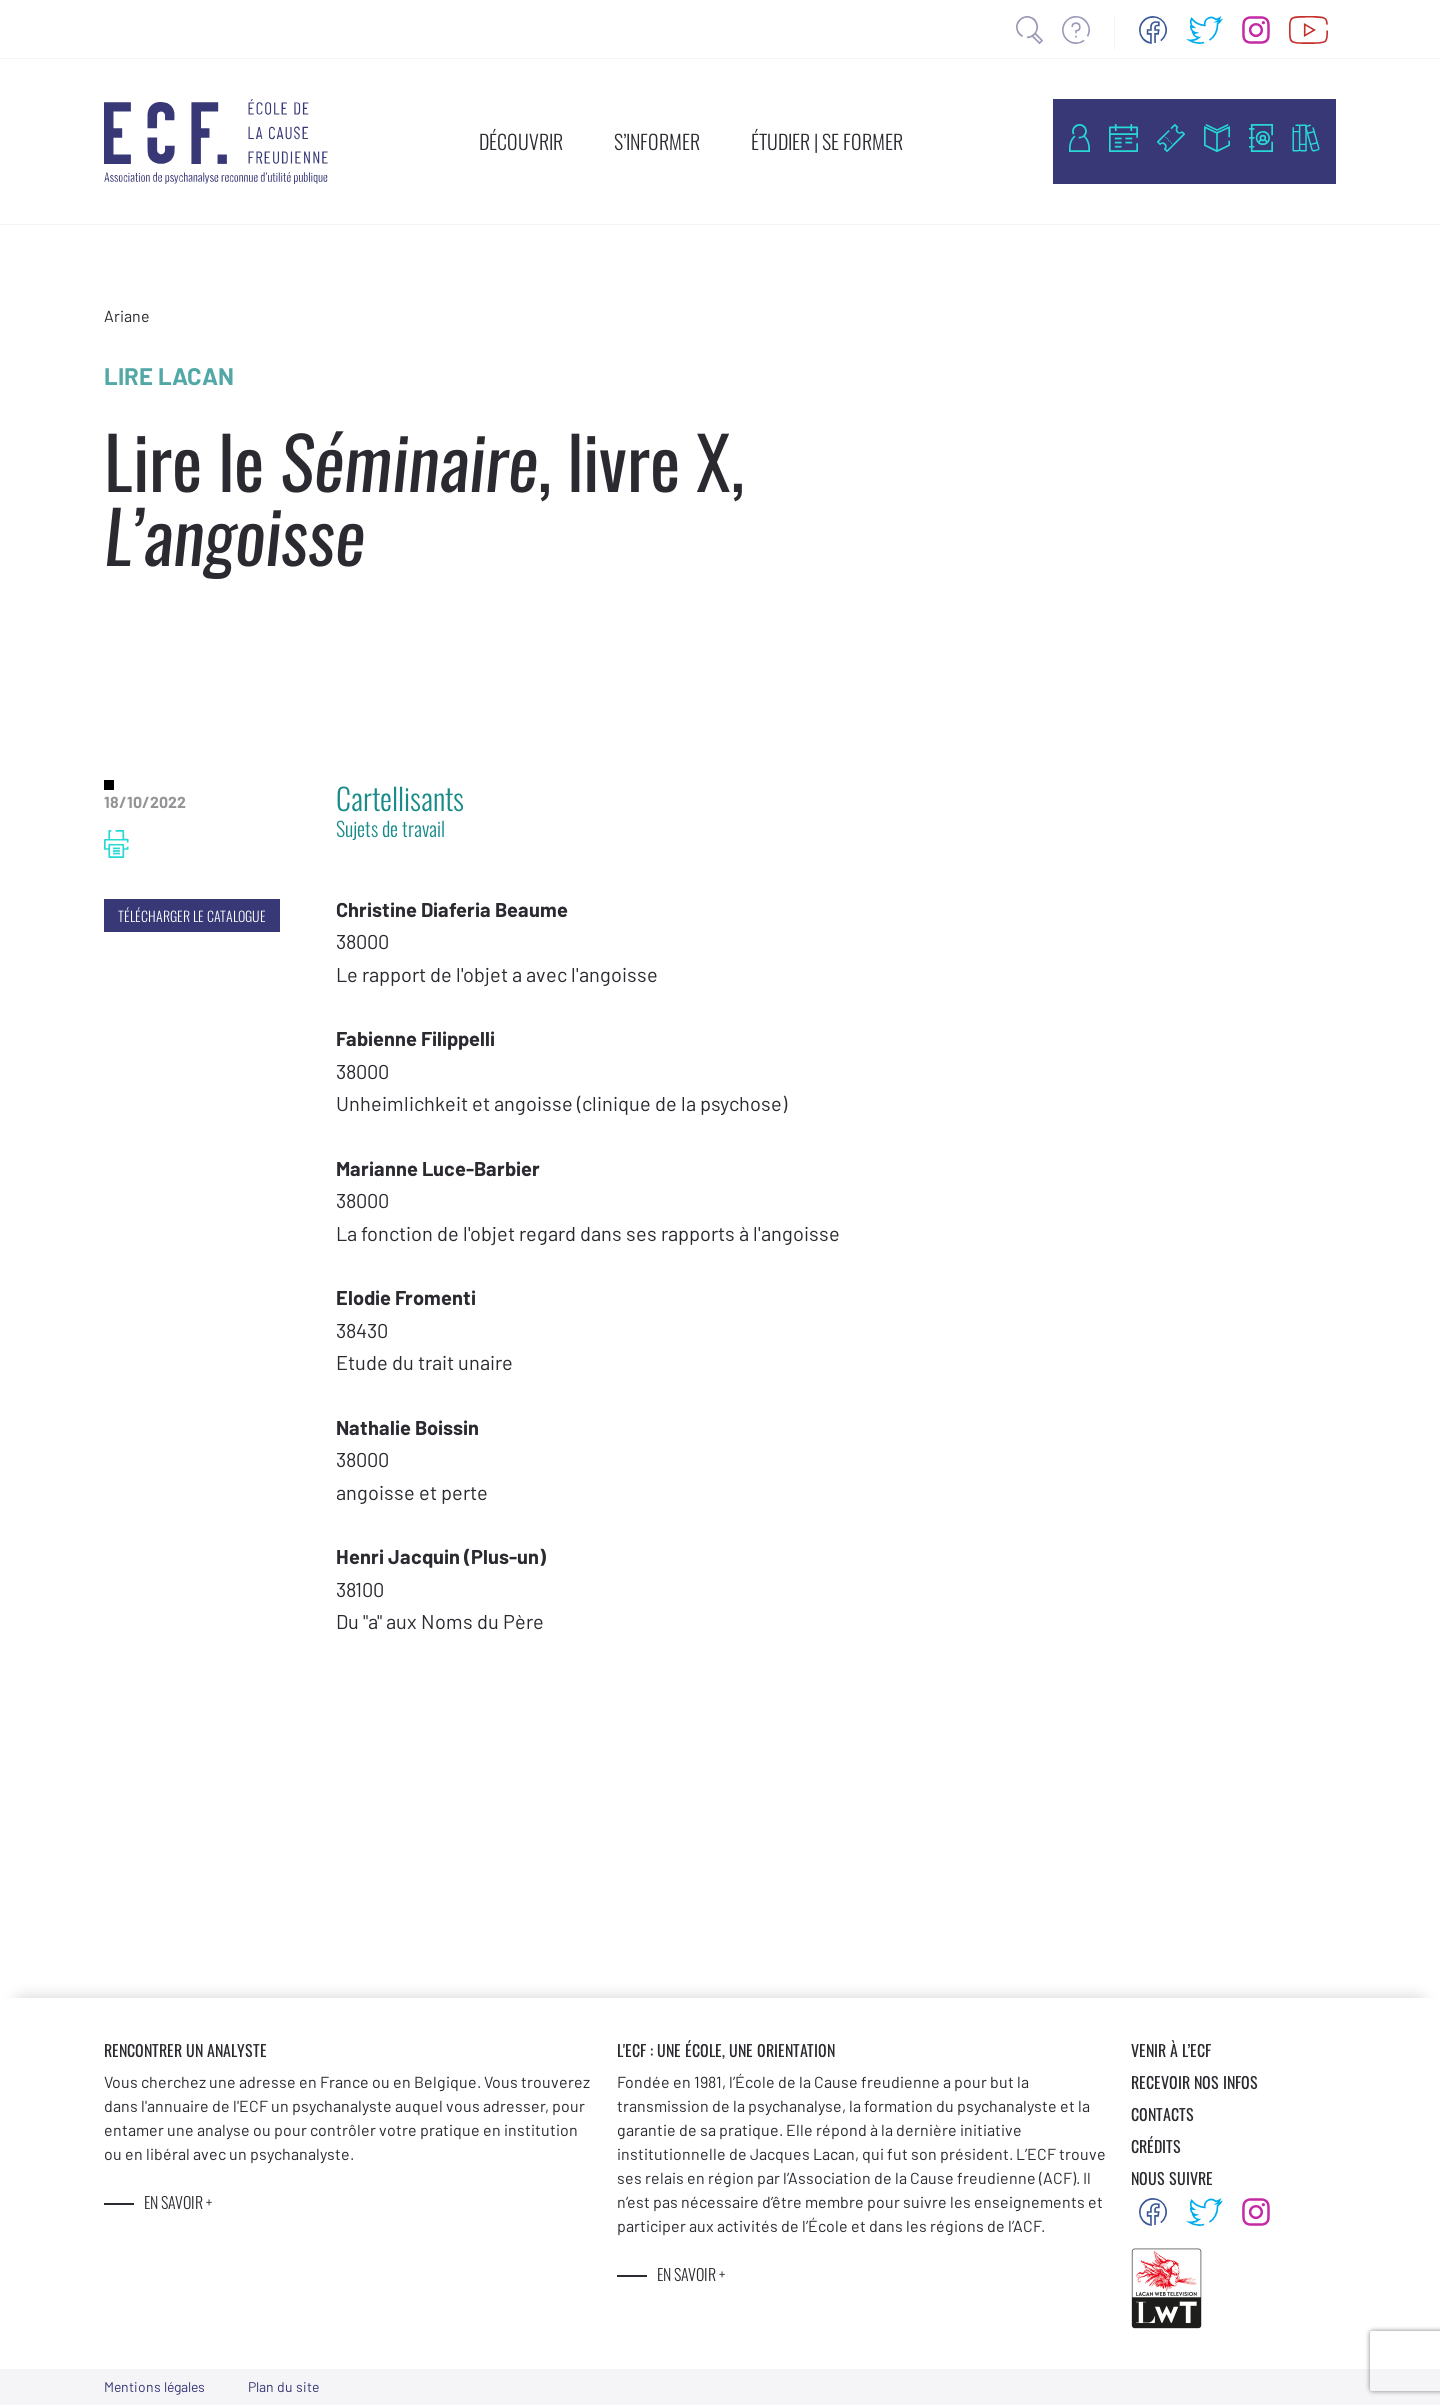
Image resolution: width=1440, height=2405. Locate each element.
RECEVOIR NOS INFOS (1194, 2082)
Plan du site (283, 2386)
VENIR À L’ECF (1171, 2050)
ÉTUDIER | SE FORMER (827, 141)
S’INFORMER (657, 141)
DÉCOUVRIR (521, 141)
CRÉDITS (1156, 2146)
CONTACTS (1162, 2114)
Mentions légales (154, 2386)
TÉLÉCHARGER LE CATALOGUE (192, 915)
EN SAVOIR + (178, 2202)
